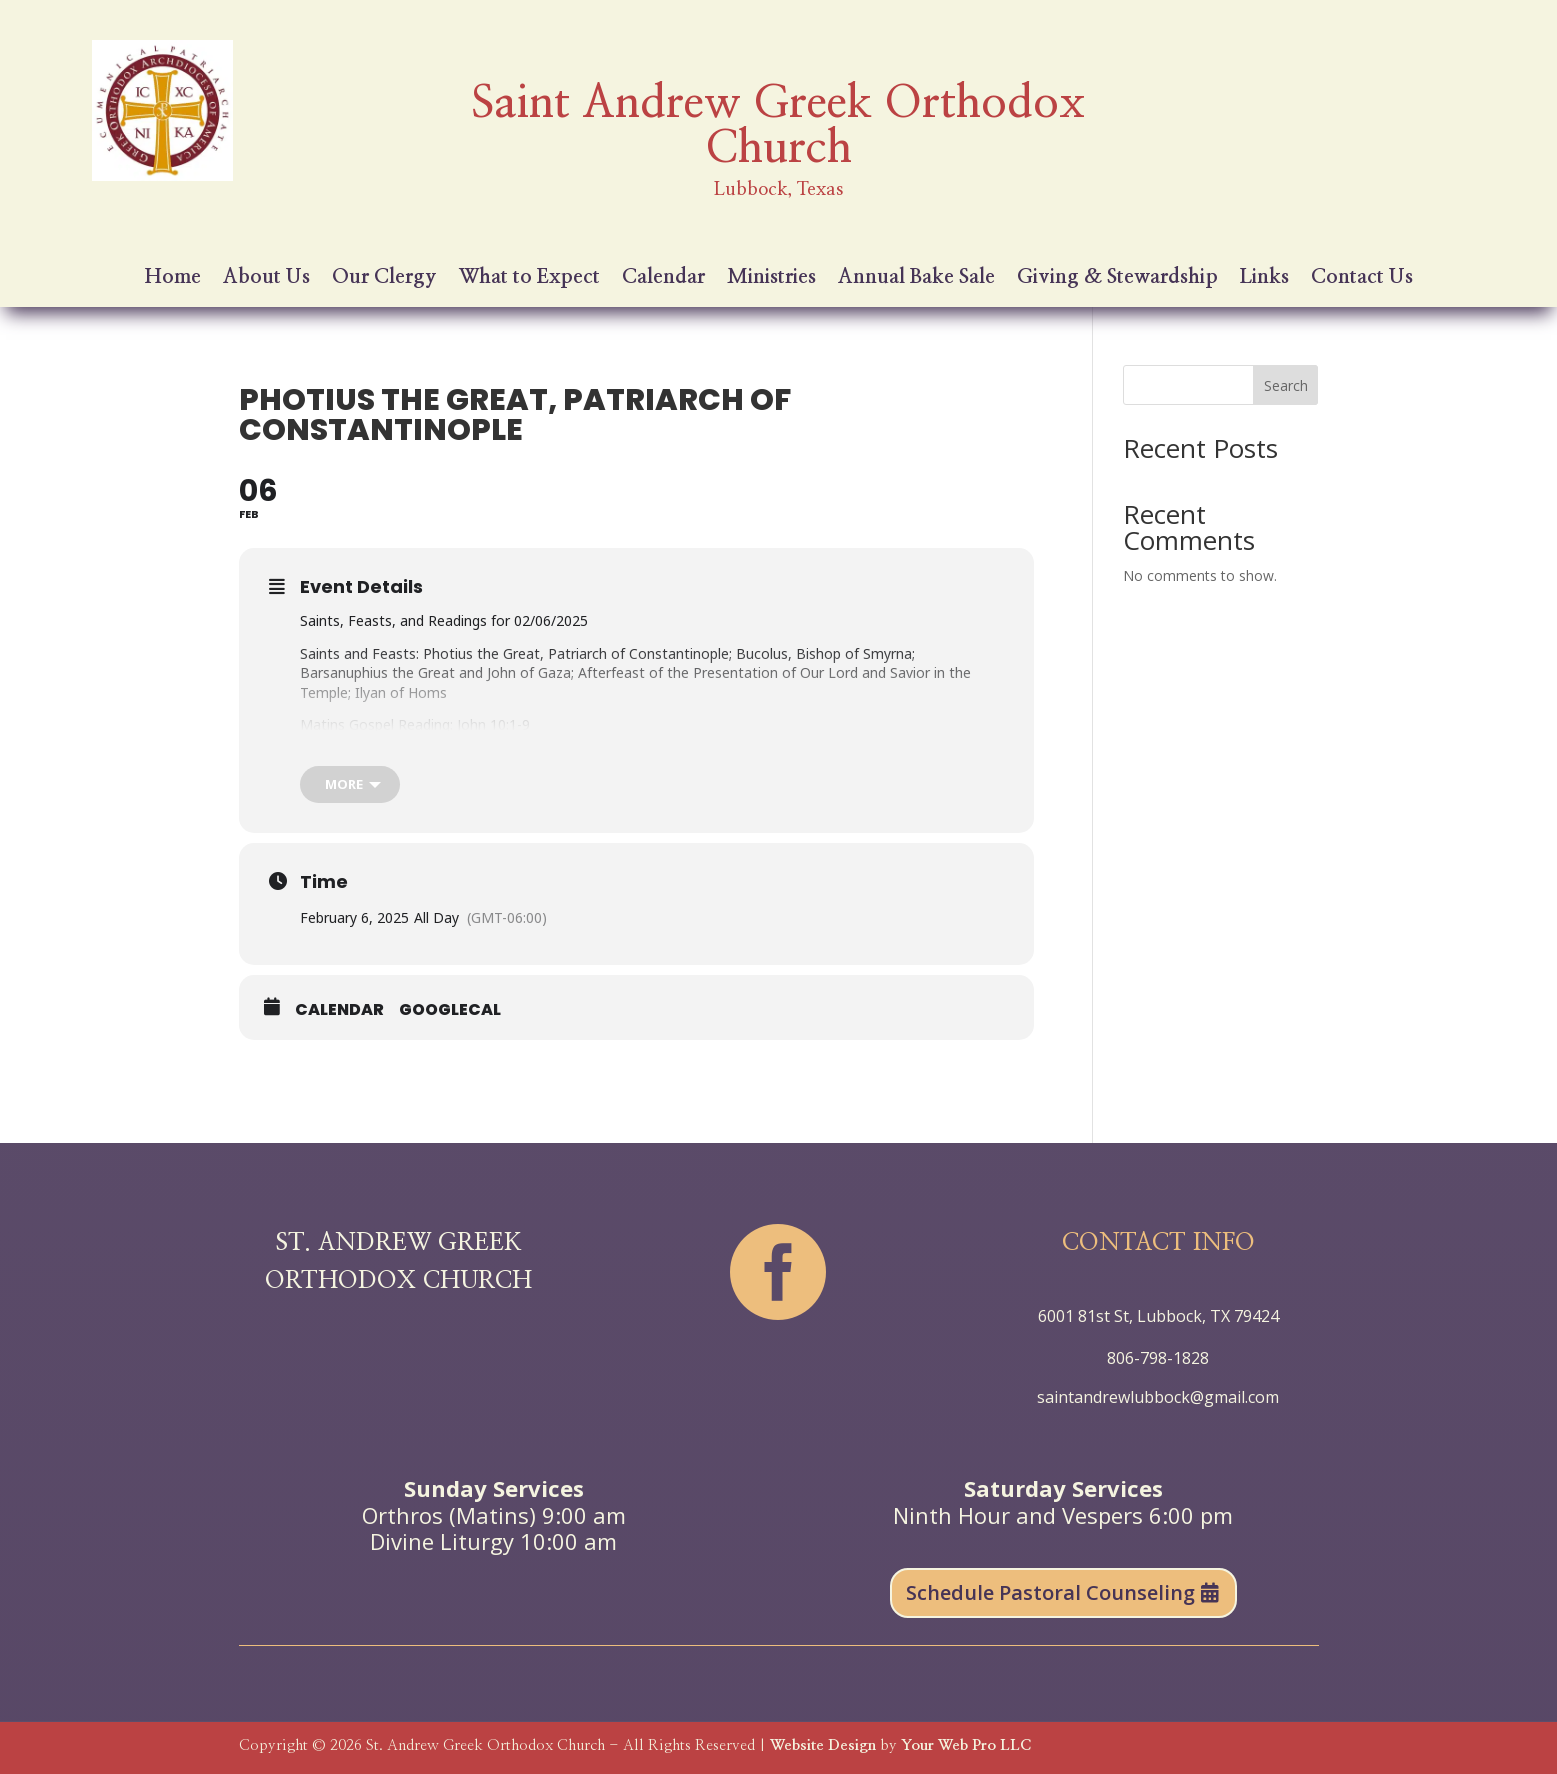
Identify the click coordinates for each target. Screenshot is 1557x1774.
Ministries (771, 278)
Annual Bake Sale (916, 278)
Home (173, 278)
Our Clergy (384, 278)
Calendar (663, 278)
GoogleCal (450, 1010)
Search (1286, 385)
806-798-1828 (1158, 1358)
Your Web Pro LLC (966, 1745)
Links (1264, 278)
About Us (266, 278)
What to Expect (529, 278)
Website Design (823, 1745)
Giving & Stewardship (1117, 278)
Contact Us (1362, 278)
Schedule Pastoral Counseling (1050, 1592)
